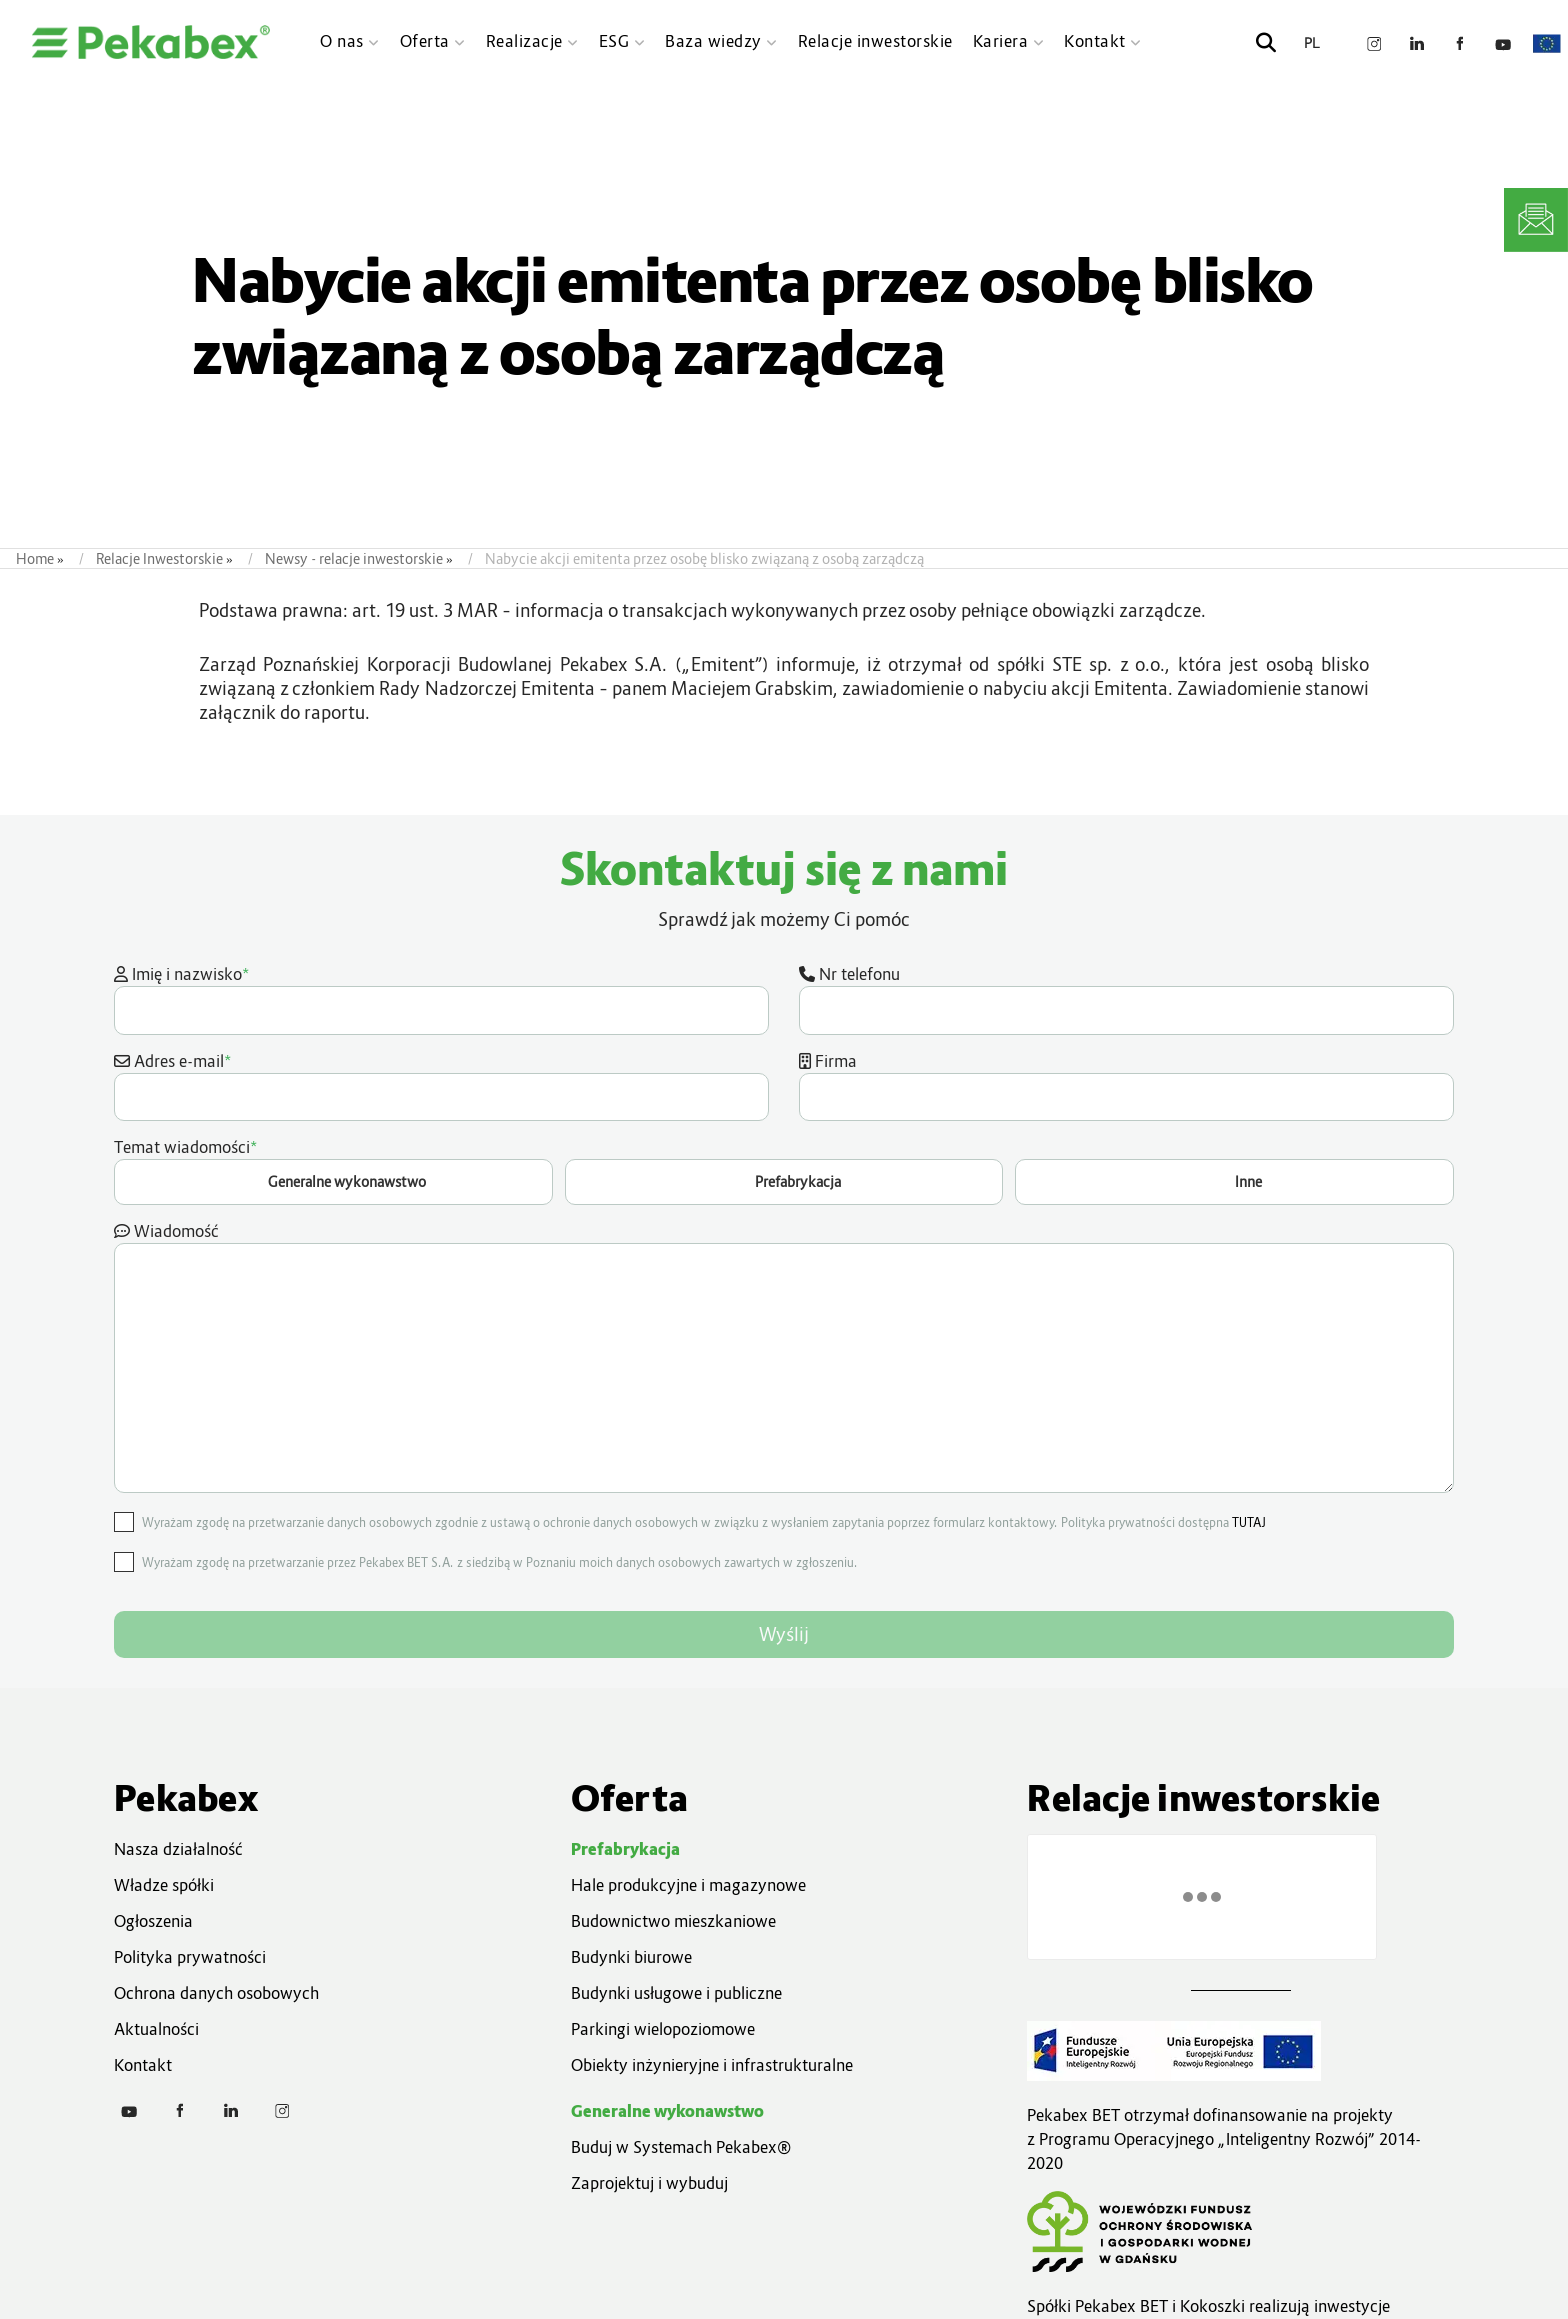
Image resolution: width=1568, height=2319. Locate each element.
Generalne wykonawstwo (667, 2111)
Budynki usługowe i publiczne (676, 1993)
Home (35, 558)
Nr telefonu (1126, 999)
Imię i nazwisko (441, 998)
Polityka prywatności (190, 1957)
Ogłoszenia (153, 1921)
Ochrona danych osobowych (216, 1993)
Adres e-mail (441, 1085)
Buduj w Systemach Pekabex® (681, 2147)
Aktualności (156, 2029)
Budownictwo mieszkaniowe (673, 1921)
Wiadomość (784, 1357)
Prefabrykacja (625, 1849)
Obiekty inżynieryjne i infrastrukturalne (712, 2065)
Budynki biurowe (631, 1957)
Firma (1126, 1086)
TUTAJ (1249, 1522)
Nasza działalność (178, 1849)
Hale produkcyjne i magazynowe (688, 1885)
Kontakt (143, 2065)
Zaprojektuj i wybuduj (649, 2183)
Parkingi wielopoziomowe (663, 2029)
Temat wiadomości (784, 1170)
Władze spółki (164, 1885)
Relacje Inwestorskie (159, 558)
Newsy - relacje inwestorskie (354, 558)
